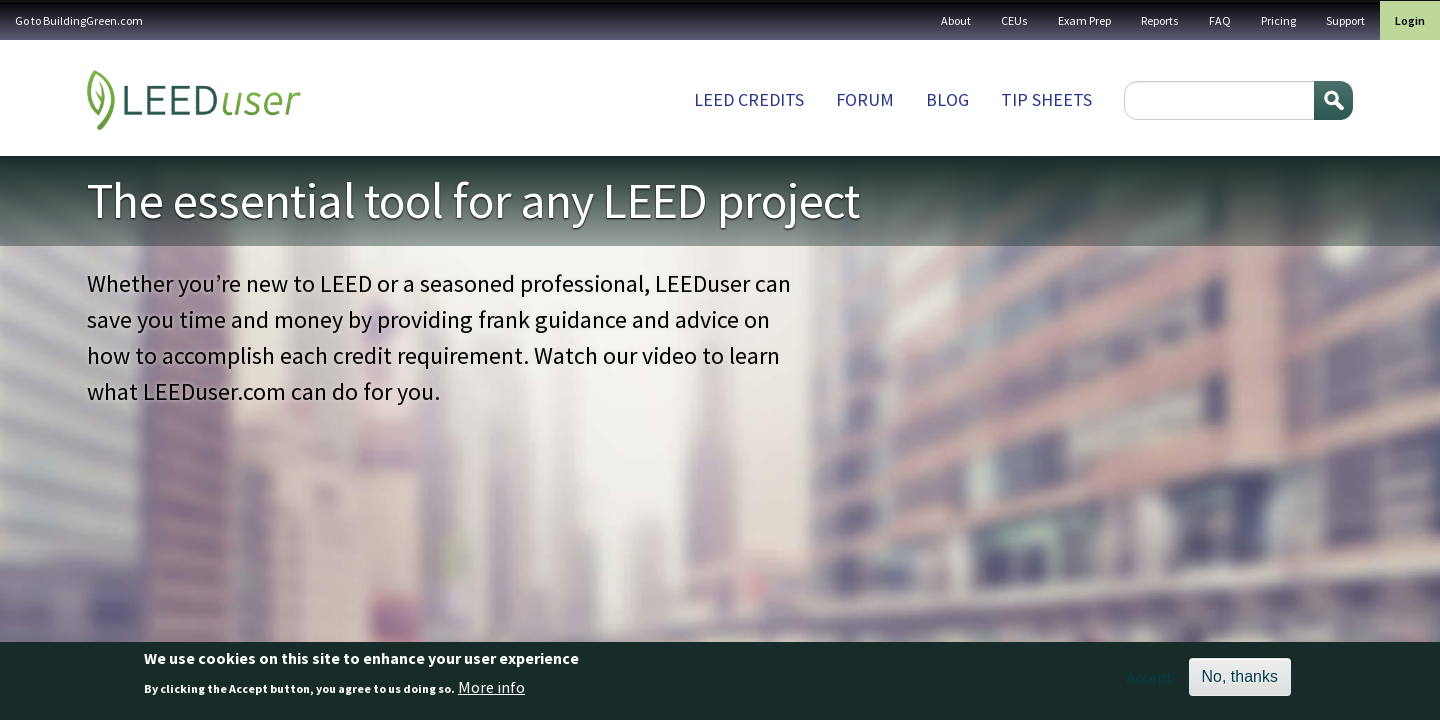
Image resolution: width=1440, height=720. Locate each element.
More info (491, 687)
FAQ (1220, 20)
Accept (1149, 677)
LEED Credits (749, 99)
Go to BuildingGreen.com (79, 20)
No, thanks (1240, 676)
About (956, 20)
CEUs (1014, 20)
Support (1345, 20)
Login (1410, 20)
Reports (1160, 20)
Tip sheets (1046, 99)
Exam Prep (1084, 20)
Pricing (1278, 20)
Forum (865, 99)
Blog (947, 99)
